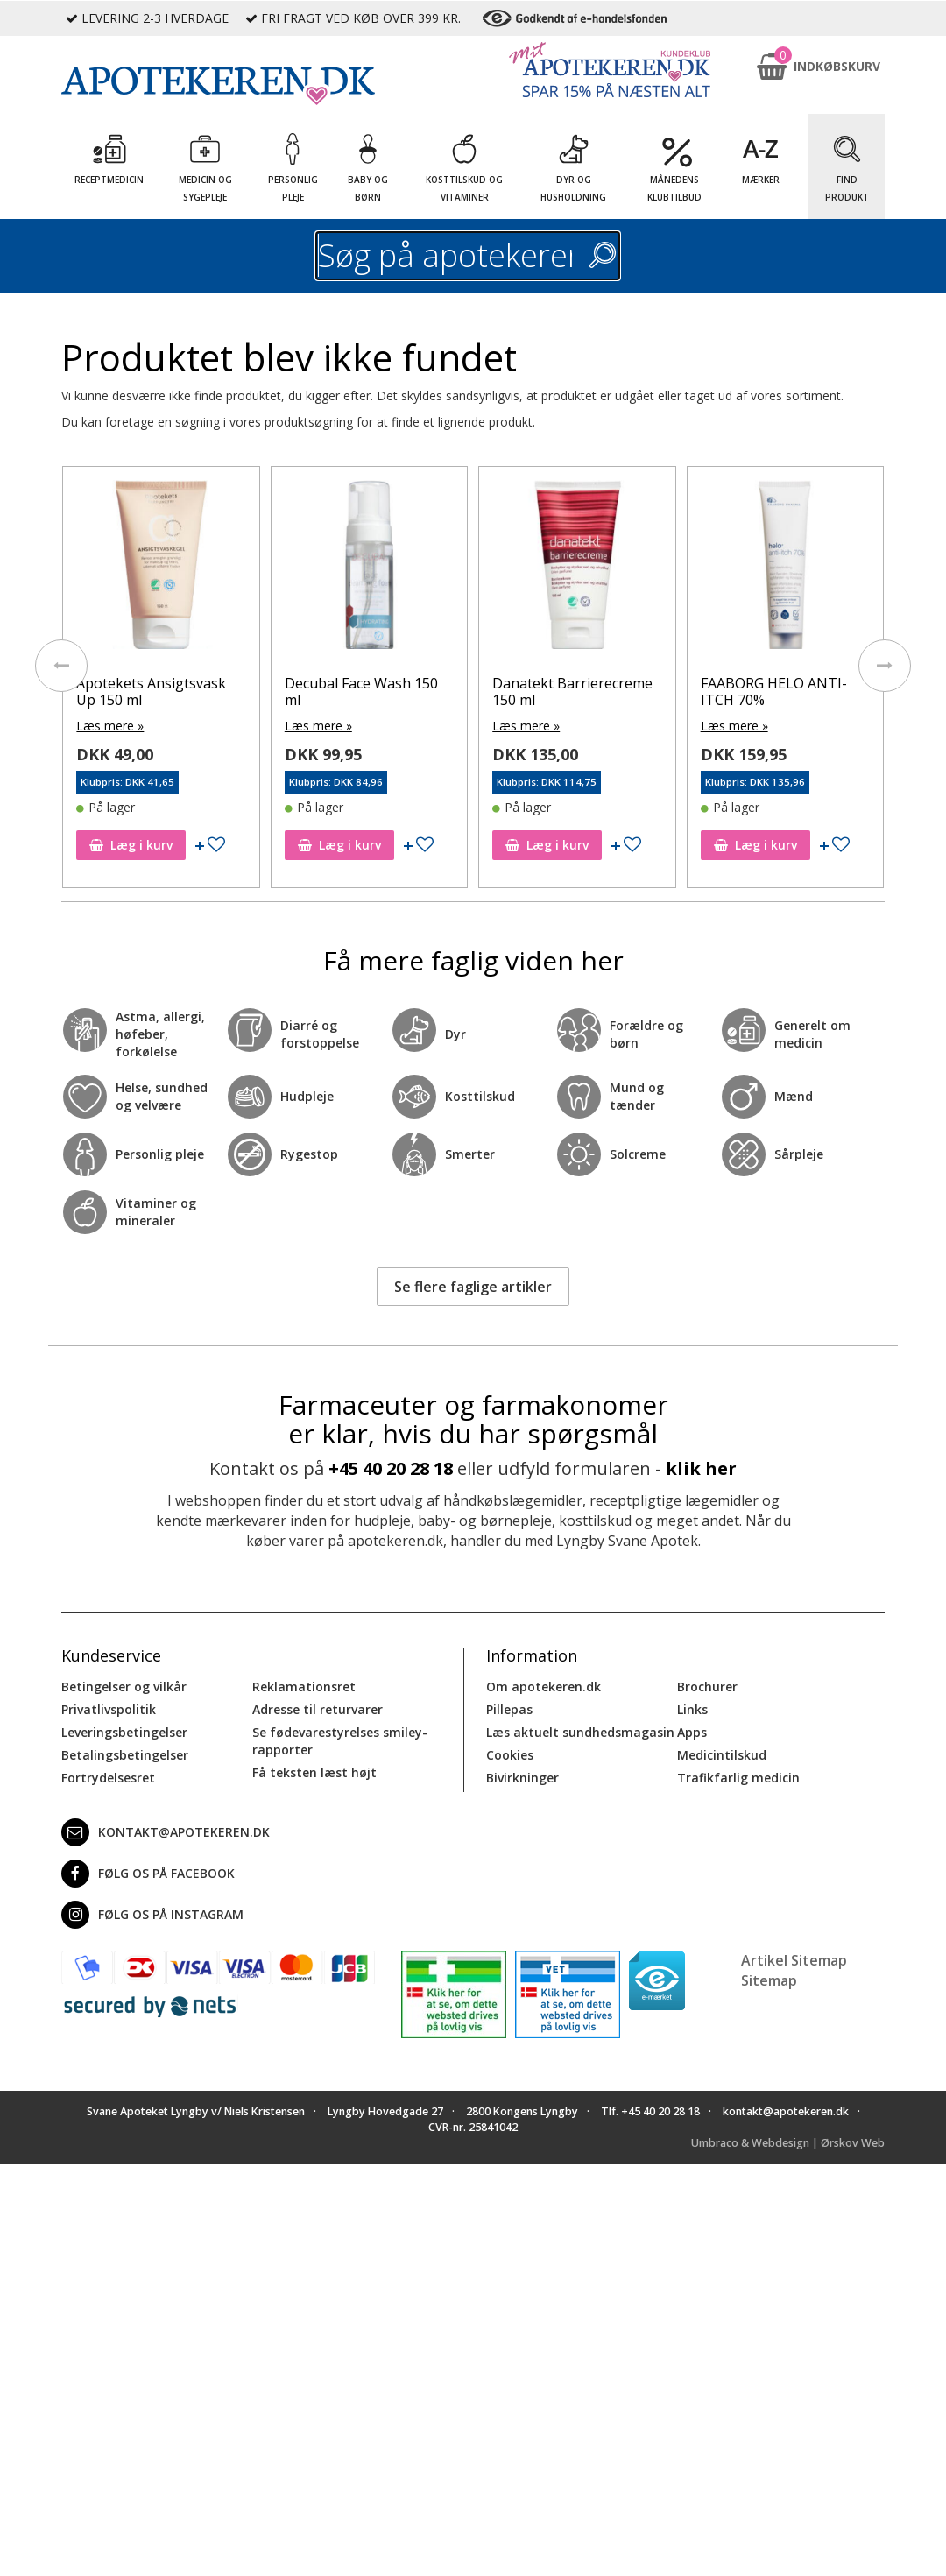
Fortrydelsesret (108, 1777)
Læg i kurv (131, 844)
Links (692, 1709)
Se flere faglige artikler (473, 1286)
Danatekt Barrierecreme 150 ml (572, 691)
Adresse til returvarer (317, 1709)
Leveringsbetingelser (124, 1732)
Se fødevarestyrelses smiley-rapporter (339, 1741)
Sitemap (769, 1980)
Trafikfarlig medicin (738, 1777)
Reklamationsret (304, 1686)
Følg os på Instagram (152, 1915)
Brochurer (707, 1686)
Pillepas (509, 1709)
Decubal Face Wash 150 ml (361, 691)
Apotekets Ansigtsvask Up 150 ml (151, 691)
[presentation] (61, 665)
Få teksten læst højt (314, 1772)
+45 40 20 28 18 (390, 1468)
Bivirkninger (522, 1777)
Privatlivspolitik (108, 1709)
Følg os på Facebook (148, 1874)
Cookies (509, 1755)
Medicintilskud (721, 1755)
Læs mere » (110, 725)
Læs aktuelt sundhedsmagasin (580, 1732)
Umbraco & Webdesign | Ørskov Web (788, 2142)
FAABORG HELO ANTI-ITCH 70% (774, 691)
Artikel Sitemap (794, 1960)
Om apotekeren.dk (543, 1686)
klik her (701, 1468)
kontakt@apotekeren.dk (165, 1832)
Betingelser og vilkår (124, 1686)
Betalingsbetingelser (124, 1755)
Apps (692, 1732)
